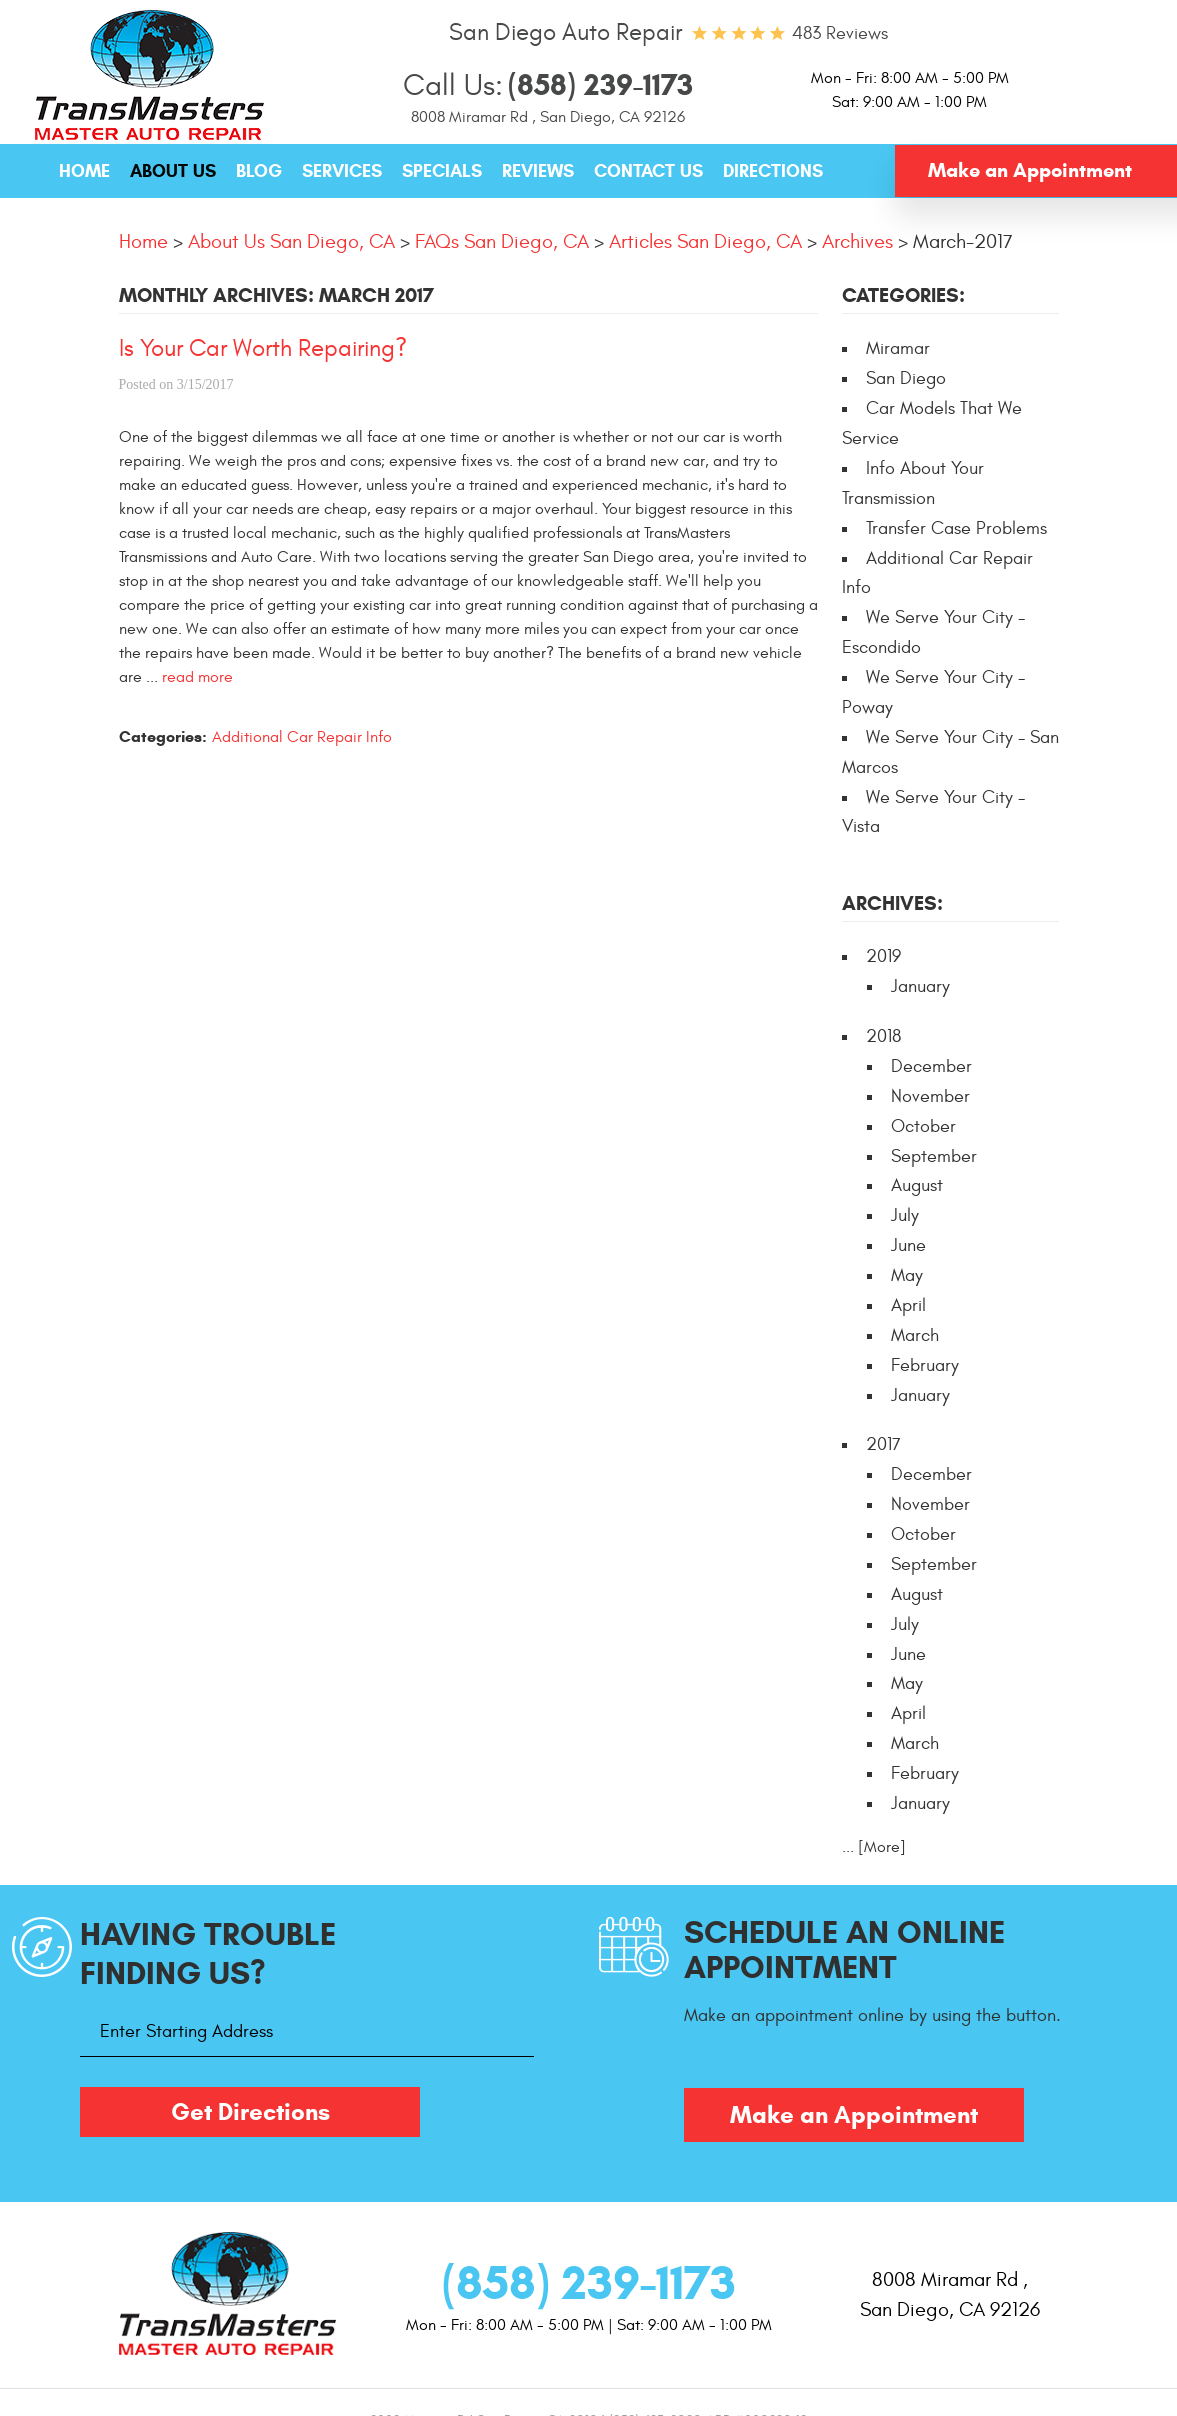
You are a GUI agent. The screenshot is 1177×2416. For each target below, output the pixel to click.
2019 (883, 956)
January (920, 986)
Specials (442, 171)
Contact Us (648, 171)
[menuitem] (84, 172)
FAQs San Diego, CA (502, 241)
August (917, 1185)
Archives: (892, 903)
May (907, 1275)
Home (84, 171)
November (930, 1096)
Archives (857, 241)
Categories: (903, 295)
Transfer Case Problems (956, 528)
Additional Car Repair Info (302, 737)
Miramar (898, 348)
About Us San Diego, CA (291, 241)
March (915, 1335)
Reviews (538, 171)
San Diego (906, 378)
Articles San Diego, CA (705, 241)
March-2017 (963, 241)
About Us (173, 171)
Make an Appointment (1030, 170)
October (923, 1126)
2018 (883, 1036)
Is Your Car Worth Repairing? (263, 349)
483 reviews (840, 33)
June (908, 1245)
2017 (883, 1444)
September (934, 1156)
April (908, 1305)
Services (342, 171)
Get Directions (250, 2112)
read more (197, 677)
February (925, 1365)
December (931, 1066)
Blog (259, 171)
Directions (773, 171)
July (905, 1215)
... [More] (874, 1847)
